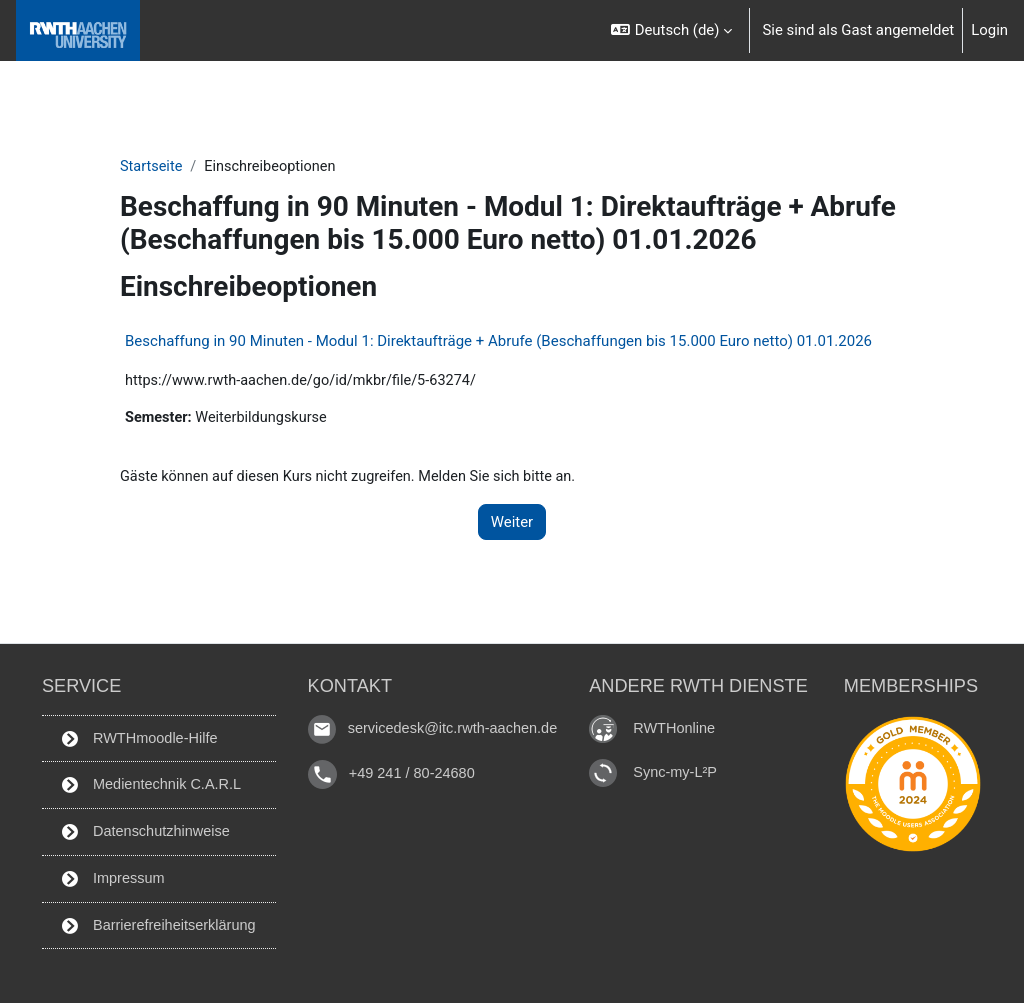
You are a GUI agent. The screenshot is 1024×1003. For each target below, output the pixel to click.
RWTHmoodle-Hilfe (135, 735)
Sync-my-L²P (682, 767)
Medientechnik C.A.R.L (148, 782)
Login (989, 30)
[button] (672, 30)
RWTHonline (681, 723)
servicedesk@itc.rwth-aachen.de (455, 724)
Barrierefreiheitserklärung (155, 925)
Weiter (512, 524)
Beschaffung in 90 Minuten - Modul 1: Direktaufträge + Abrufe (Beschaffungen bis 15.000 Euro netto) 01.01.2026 (498, 342)
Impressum (108, 877)
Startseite (152, 167)
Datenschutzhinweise (142, 830)
